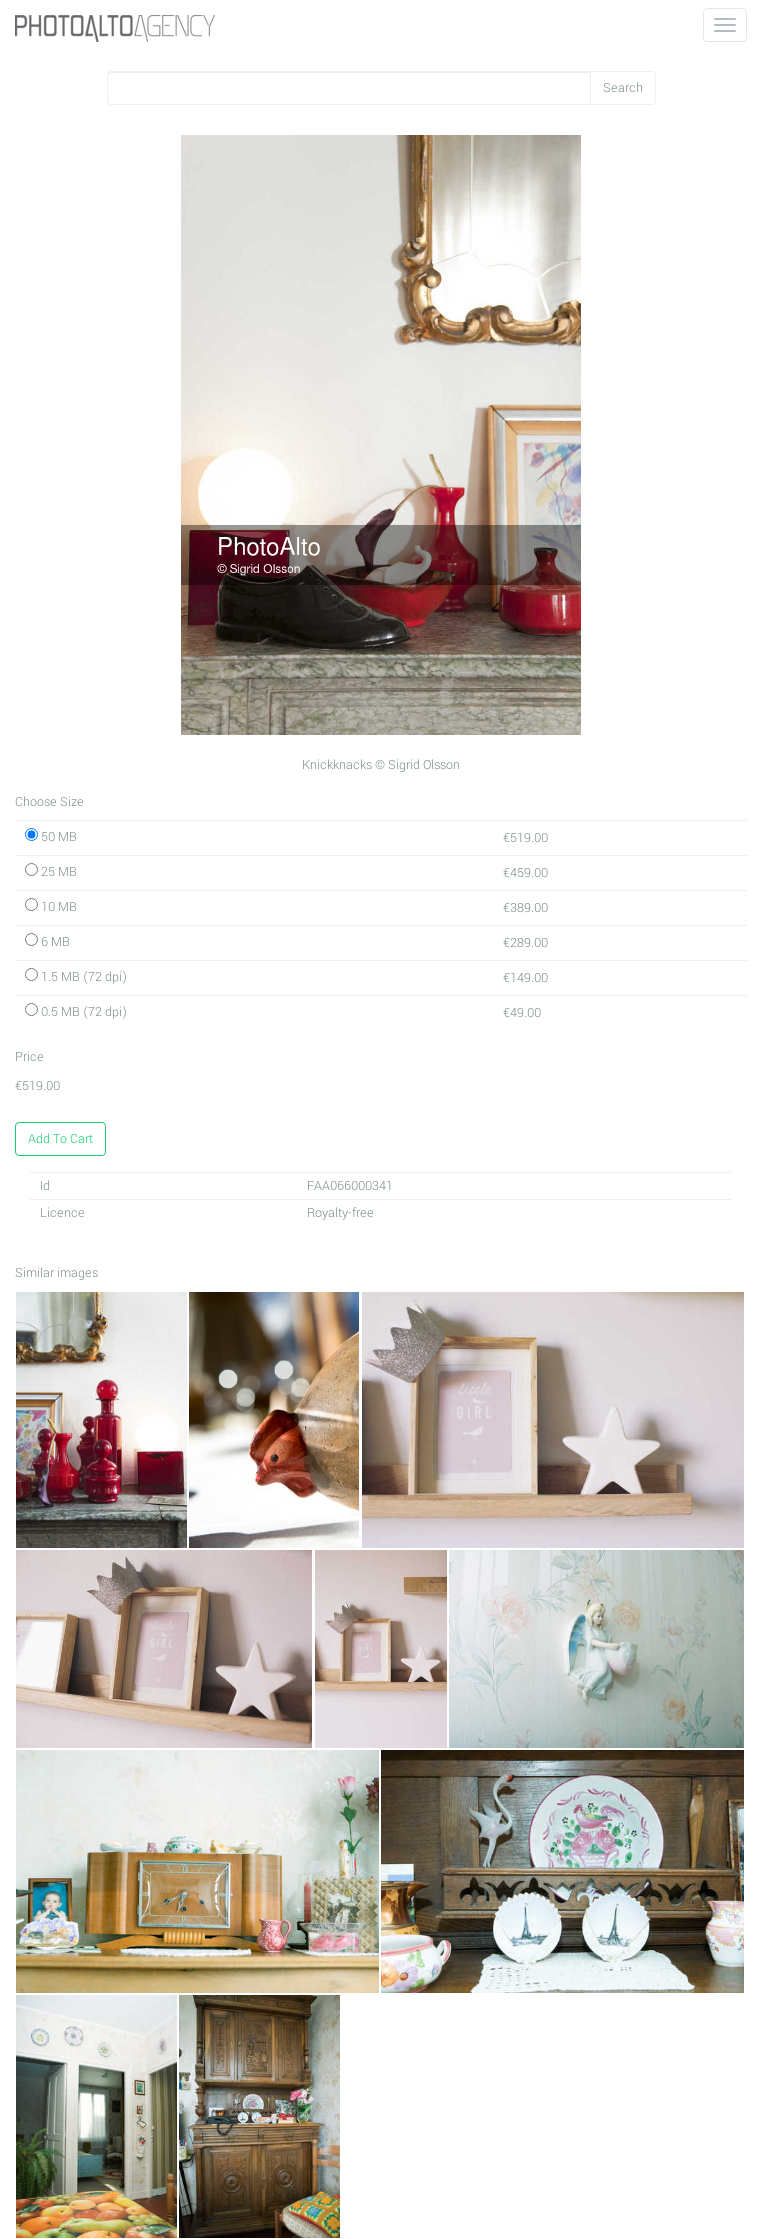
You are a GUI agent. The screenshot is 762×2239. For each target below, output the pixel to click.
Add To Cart (60, 1139)
